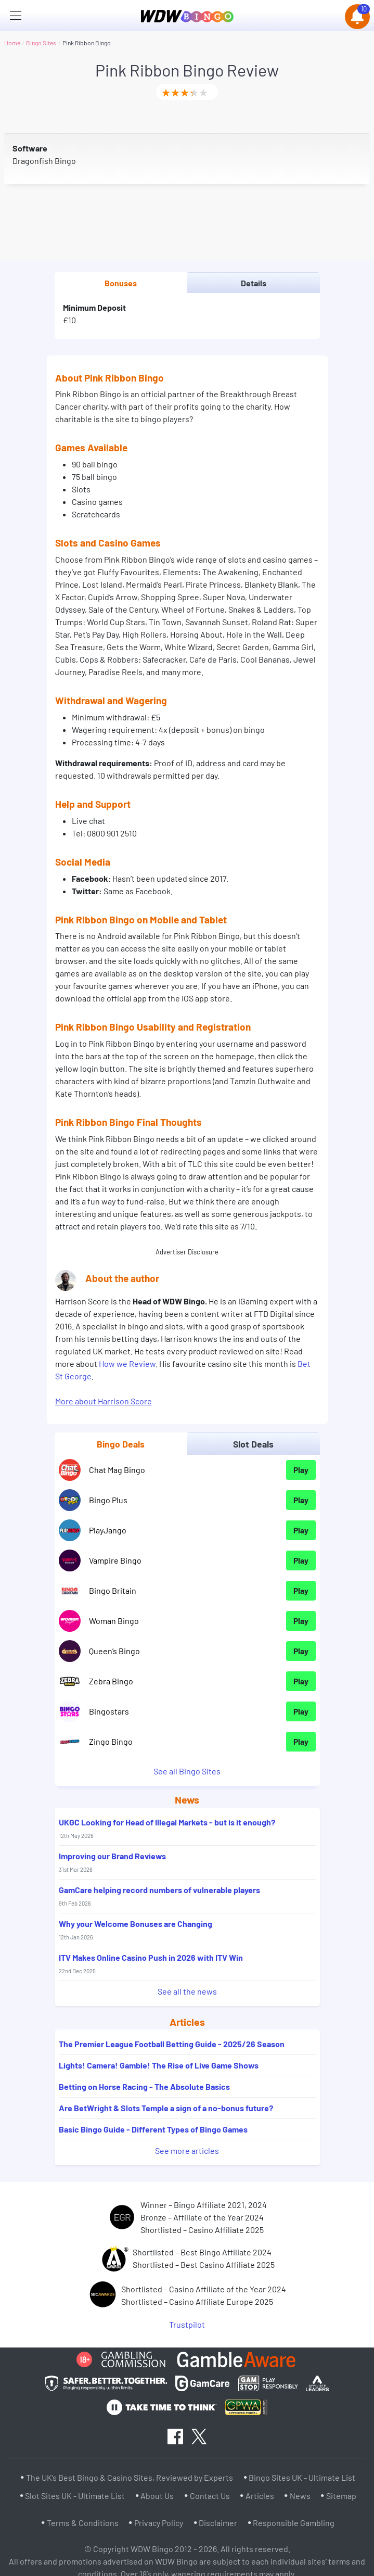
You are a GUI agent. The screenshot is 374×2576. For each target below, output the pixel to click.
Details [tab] (253, 283)
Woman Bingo (114, 1621)
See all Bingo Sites (187, 1771)
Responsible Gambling (293, 2523)
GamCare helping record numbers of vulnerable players (159, 1896)
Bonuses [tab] (121, 283)
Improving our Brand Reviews (112, 1862)
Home (12, 42)
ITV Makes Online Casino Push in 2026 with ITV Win (151, 1963)
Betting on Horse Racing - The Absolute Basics (144, 2086)
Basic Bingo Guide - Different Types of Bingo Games (153, 2129)
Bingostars (109, 1711)
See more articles (187, 2150)
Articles (260, 2496)
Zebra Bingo (111, 1681)
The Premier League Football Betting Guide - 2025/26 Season (172, 2044)
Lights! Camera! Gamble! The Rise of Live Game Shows (159, 2065)
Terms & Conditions (83, 2523)
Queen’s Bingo (114, 1651)
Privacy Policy (158, 2523)
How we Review (127, 1363)
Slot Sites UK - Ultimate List (75, 2496)
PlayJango (107, 1530)
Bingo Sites (41, 42)
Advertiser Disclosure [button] (187, 1252)
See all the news (187, 1991)
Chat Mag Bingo (117, 1470)
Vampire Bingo (115, 1560)
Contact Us (210, 2496)
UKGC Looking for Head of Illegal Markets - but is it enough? (167, 1828)
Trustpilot (187, 2324)
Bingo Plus (108, 1500)
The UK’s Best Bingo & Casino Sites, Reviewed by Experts (129, 2477)
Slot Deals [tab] (253, 1444)
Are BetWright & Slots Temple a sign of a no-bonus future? (166, 2108)
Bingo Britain (112, 1590)
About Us (157, 2496)
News (300, 2496)
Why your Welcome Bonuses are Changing (135, 1929)
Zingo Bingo (111, 1741)
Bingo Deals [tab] (121, 1444)
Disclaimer (218, 2523)
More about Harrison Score (103, 1401)
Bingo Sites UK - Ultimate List (302, 2477)
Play (300, 1470)
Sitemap (341, 2496)
